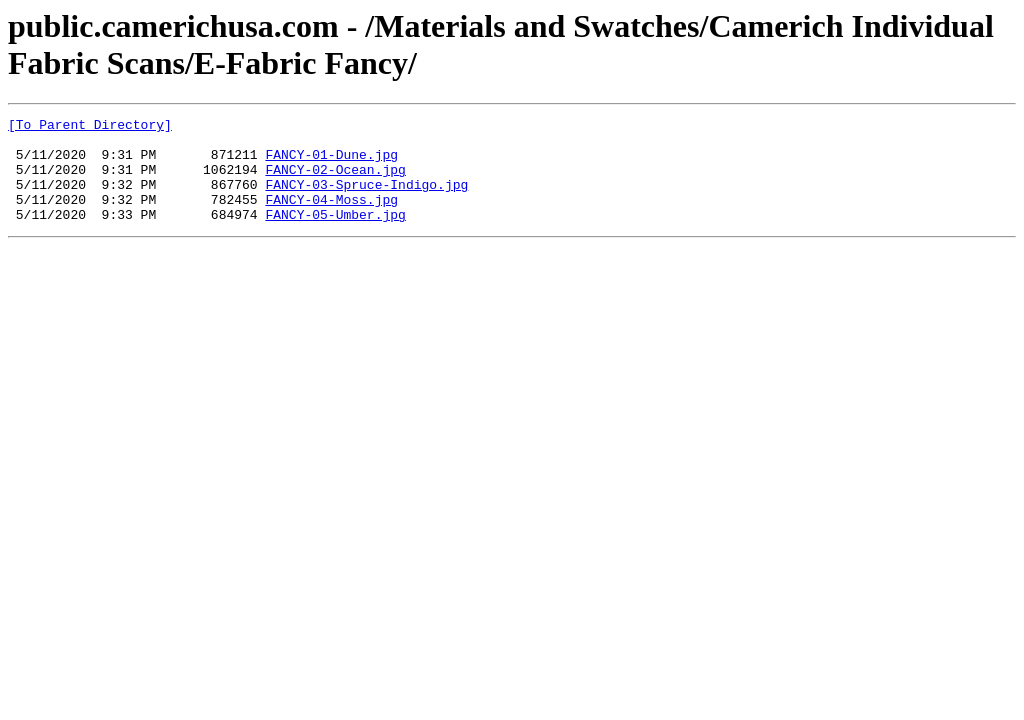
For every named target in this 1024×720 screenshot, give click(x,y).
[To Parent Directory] (90, 127)
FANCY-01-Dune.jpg (331, 163)
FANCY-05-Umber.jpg (335, 235)
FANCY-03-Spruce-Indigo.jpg (366, 199)
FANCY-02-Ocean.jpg (335, 181)
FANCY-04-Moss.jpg (331, 217)
